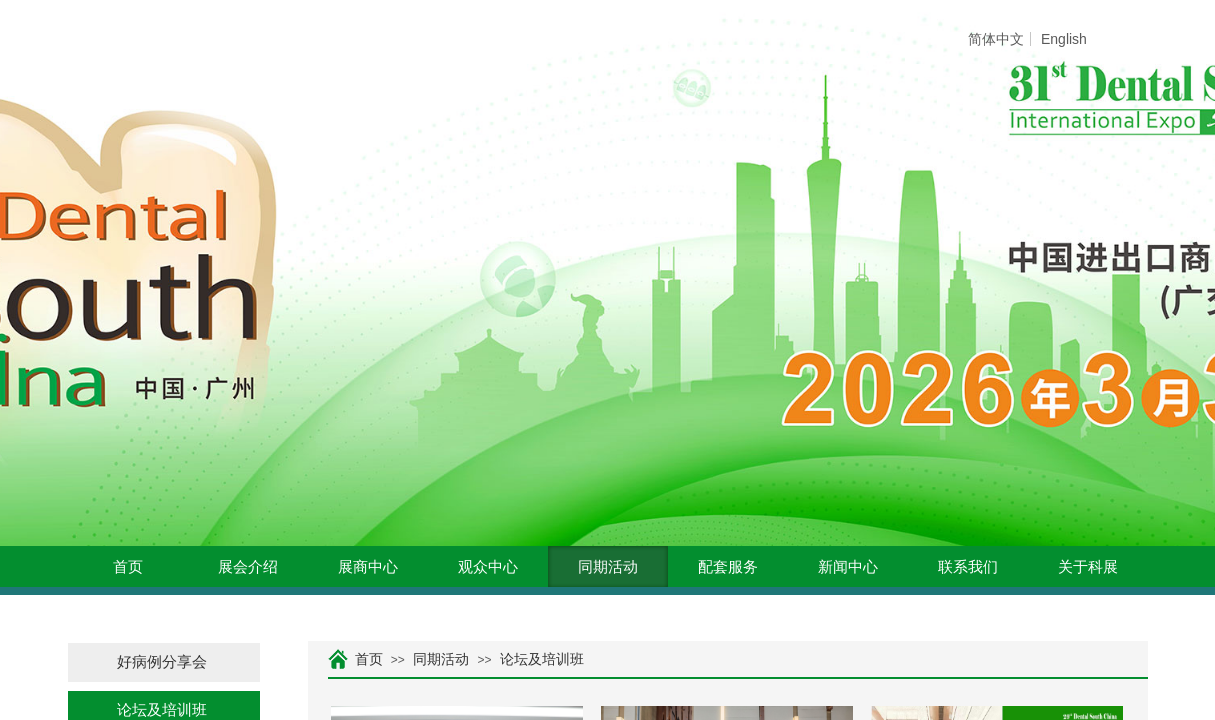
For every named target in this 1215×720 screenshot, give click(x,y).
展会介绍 (248, 567)
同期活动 (608, 567)
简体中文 (996, 39)
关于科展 (1088, 567)
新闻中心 (848, 567)
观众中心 (488, 567)
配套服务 (728, 567)
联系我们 (968, 567)
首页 (128, 567)
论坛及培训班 (542, 659)
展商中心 (368, 567)
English (1064, 39)
